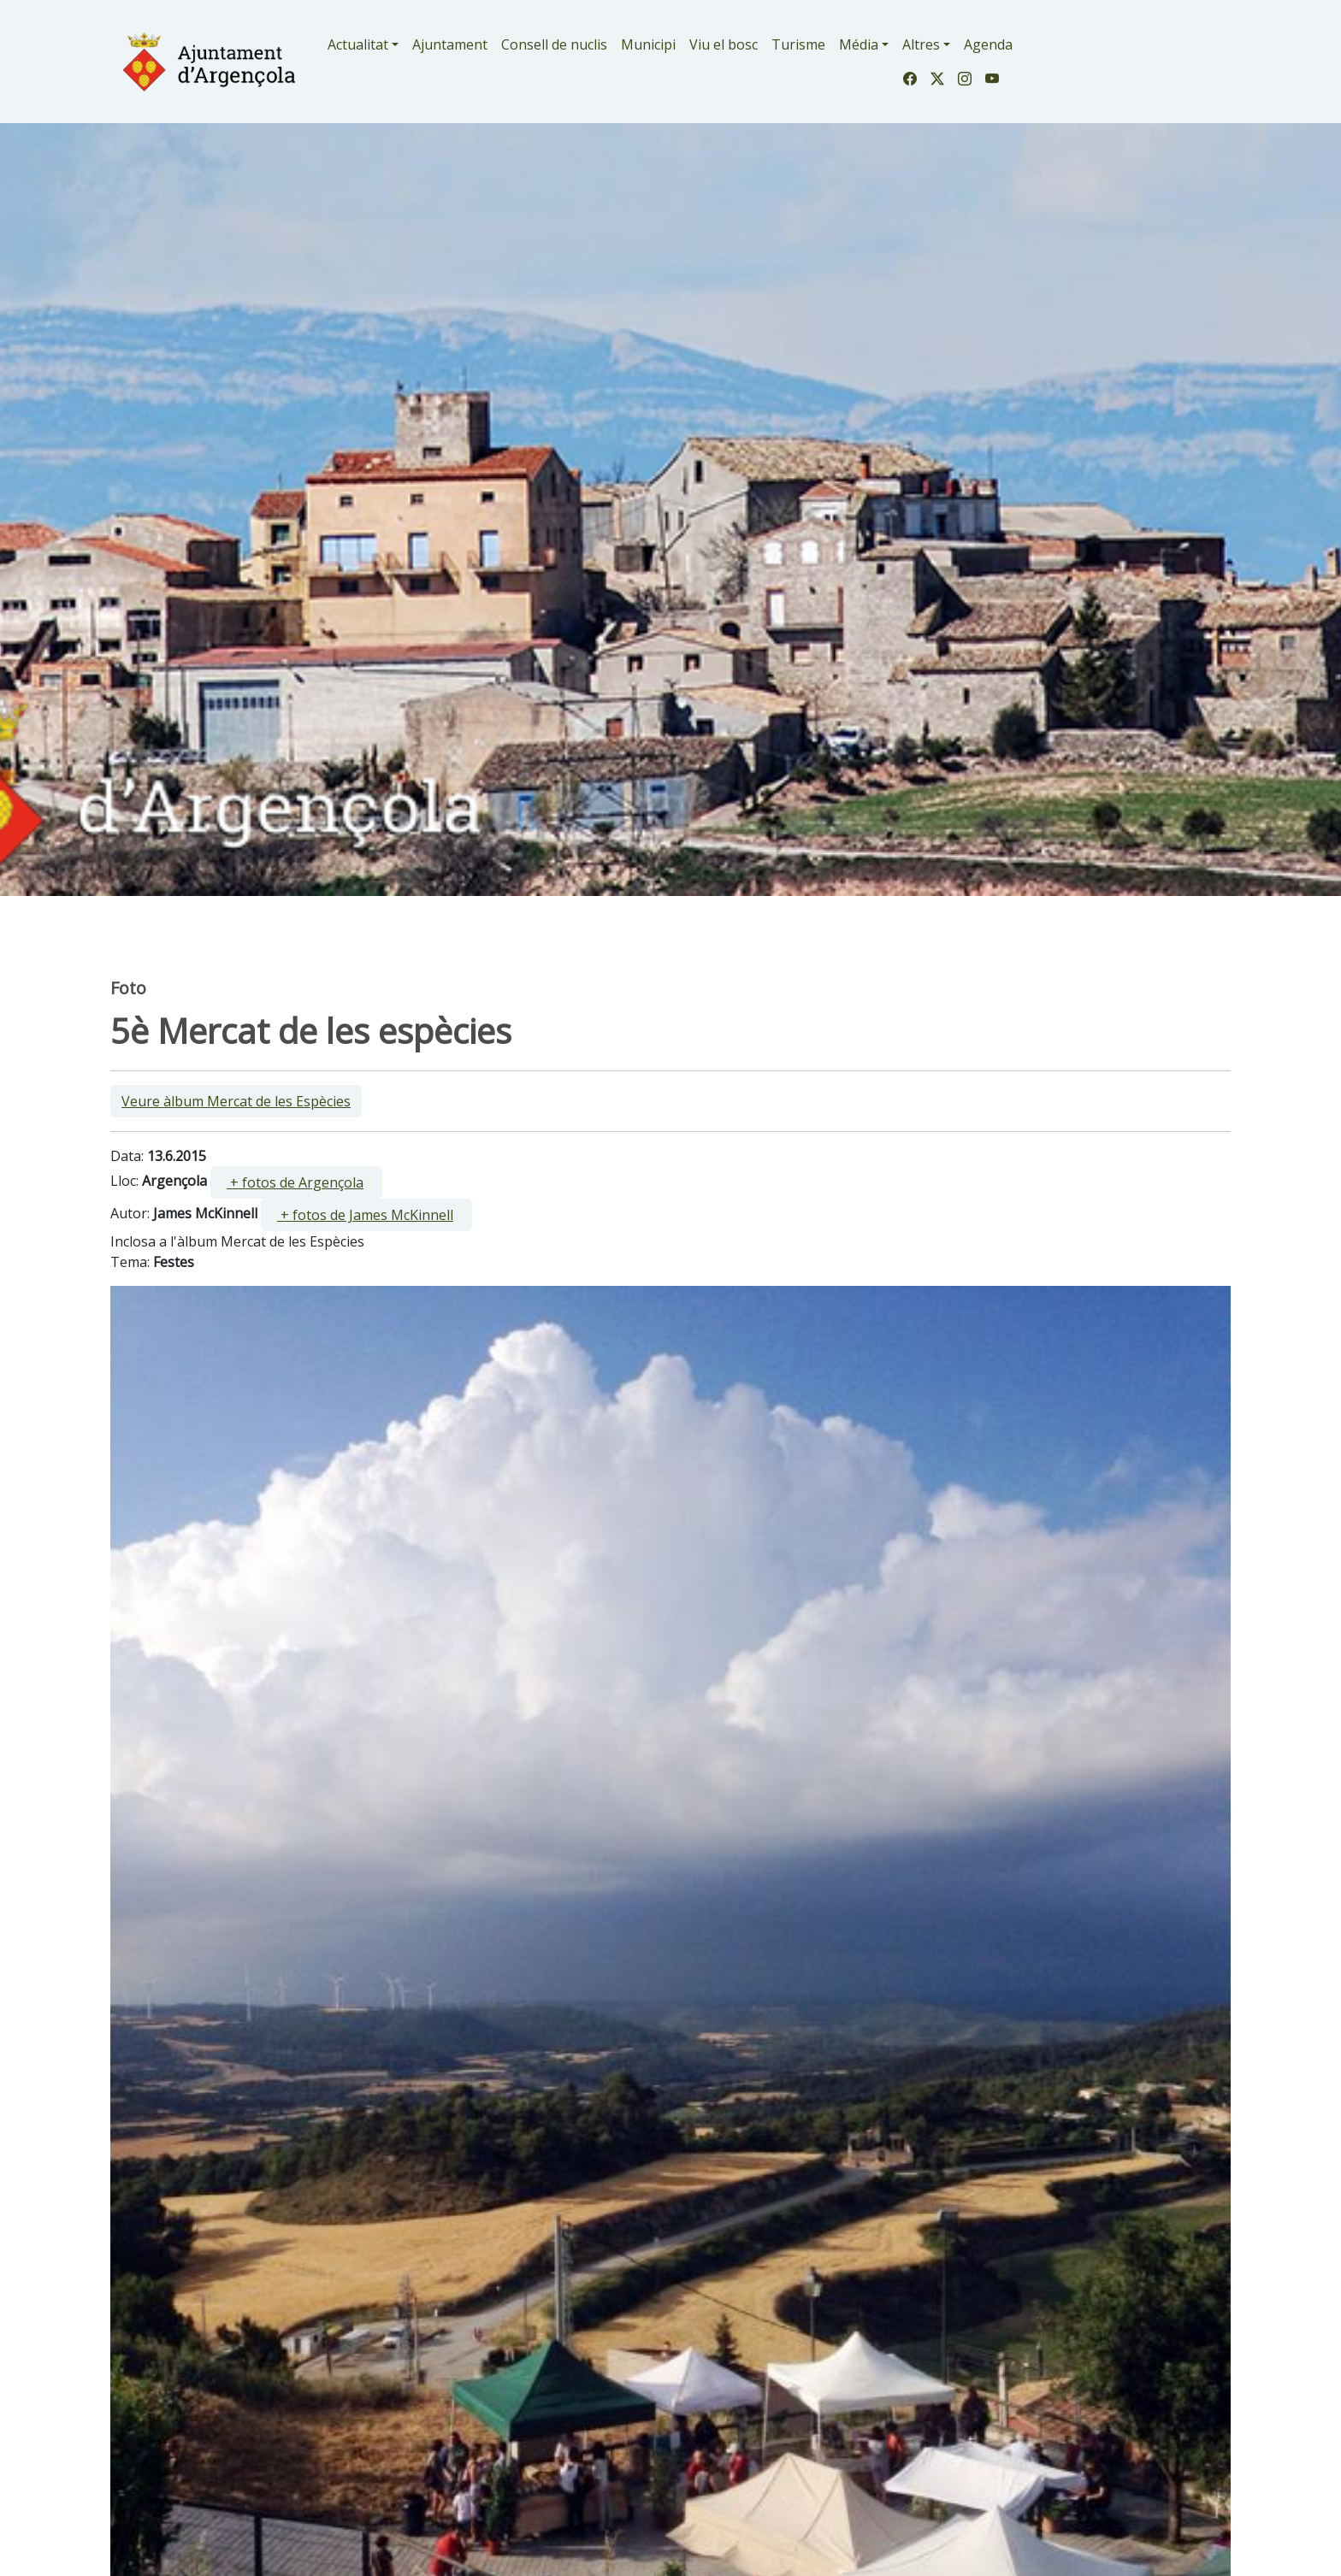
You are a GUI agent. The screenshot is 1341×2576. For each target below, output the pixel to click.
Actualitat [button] (358, 44)
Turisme (798, 44)
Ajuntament (449, 44)
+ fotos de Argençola (295, 1182)
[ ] (296, 1182)
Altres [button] (921, 44)
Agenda (988, 44)
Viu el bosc (723, 44)
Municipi (648, 44)
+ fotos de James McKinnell (365, 1214)
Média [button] (858, 44)
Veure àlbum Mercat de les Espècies (236, 1101)
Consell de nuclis (554, 44)
